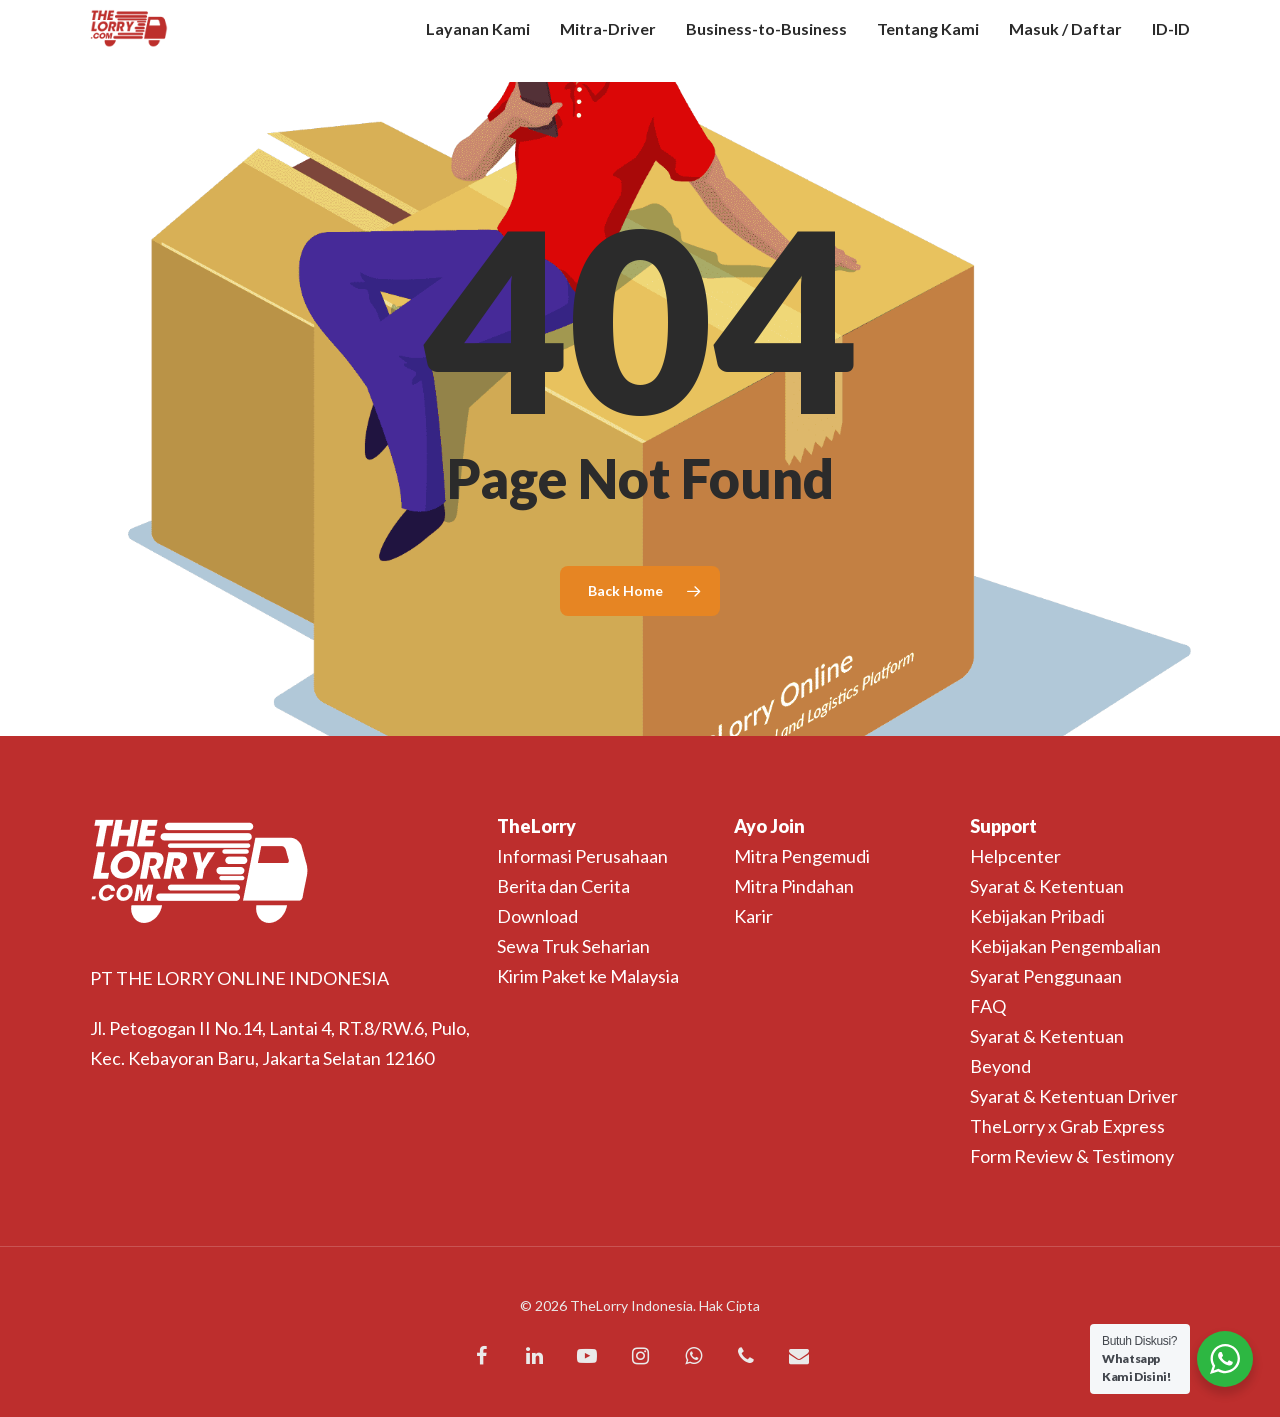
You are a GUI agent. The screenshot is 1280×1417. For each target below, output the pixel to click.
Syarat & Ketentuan (1047, 886)
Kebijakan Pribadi (1037, 916)
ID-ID (1171, 41)
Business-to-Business (766, 41)
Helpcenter (1015, 856)
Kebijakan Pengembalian (1065, 946)
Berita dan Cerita (563, 886)
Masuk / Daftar (1065, 41)
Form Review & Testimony (1072, 1156)
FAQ (988, 1006)
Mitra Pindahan (794, 886)
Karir (753, 916)
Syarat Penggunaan (1046, 976)
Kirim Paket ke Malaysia (588, 976)
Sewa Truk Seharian (573, 946)
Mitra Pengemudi (802, 856)
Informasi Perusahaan (582, 856)
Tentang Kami (928, 41)
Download (537, 916)
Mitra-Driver (608, 41)
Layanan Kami (478, 41)
